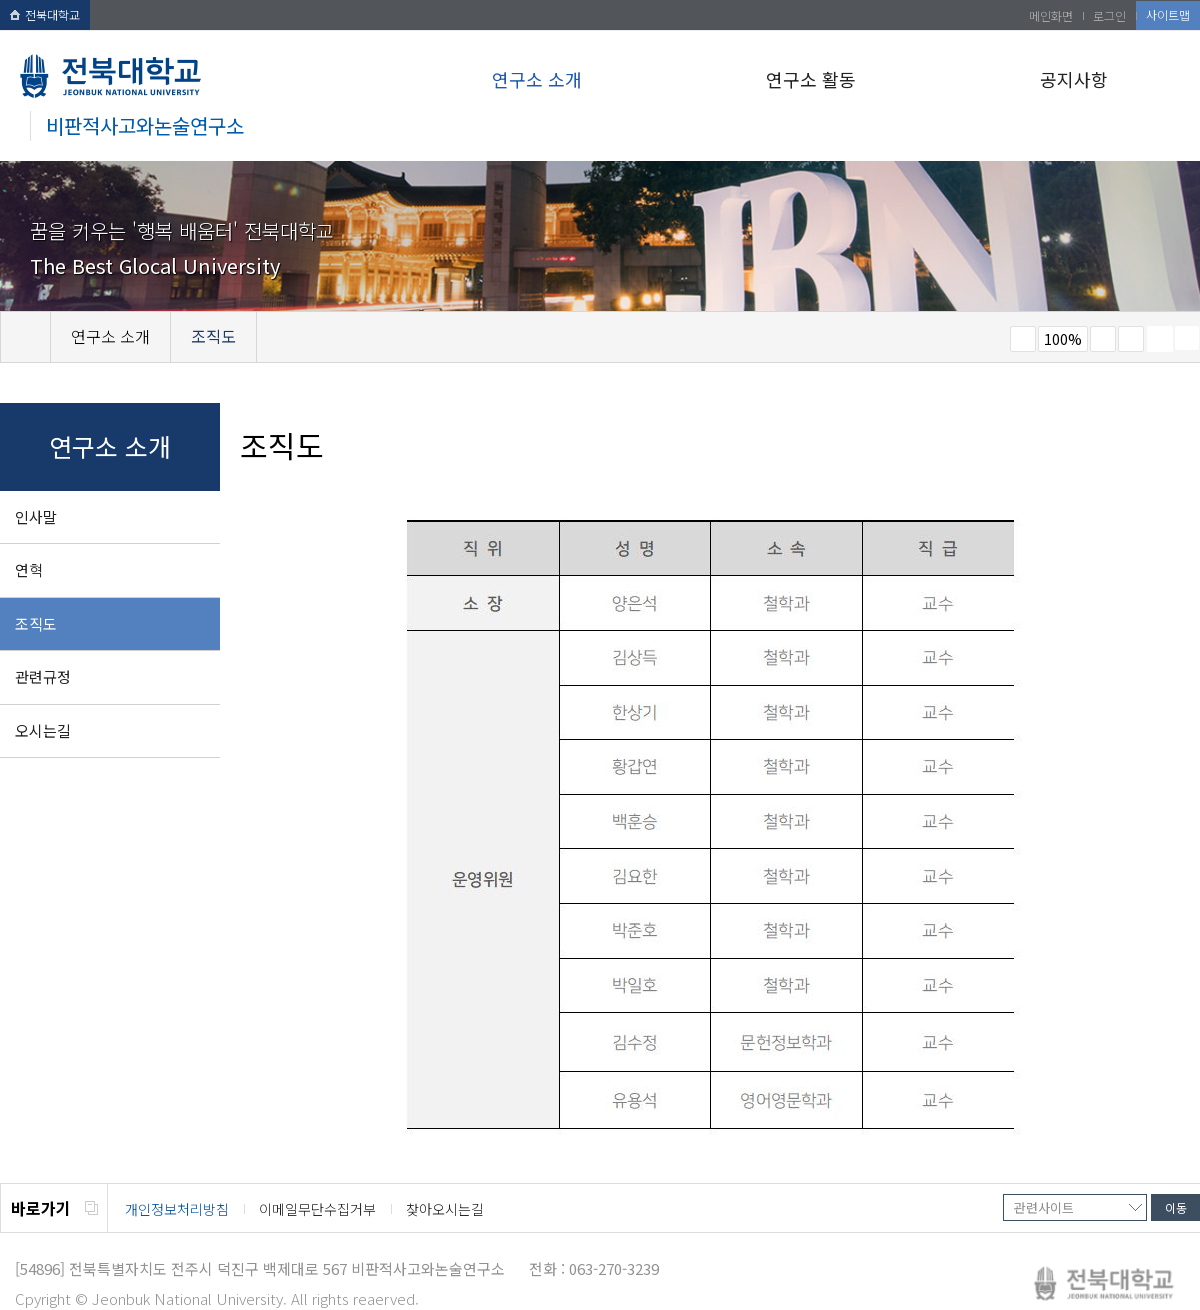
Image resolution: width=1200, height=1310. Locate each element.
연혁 (29, 569)
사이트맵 (1168, 14)
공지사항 (1074, 79)
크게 (1103, 339)
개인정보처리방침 (177, 1209)
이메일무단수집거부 (317, 1209)
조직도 (36, 623)
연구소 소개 (537, 79)
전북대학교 (45, 14)
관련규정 (43, 676)
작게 (1023, 339)
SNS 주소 (1187, 338)
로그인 (1109, 15)
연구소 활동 (811, 79)
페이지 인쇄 (1160, 339)
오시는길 (43, 730)
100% (1063, 339)
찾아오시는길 (445, 1209)
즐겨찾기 (1131, 339)
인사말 (36, 516)
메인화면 (1051, 15)
